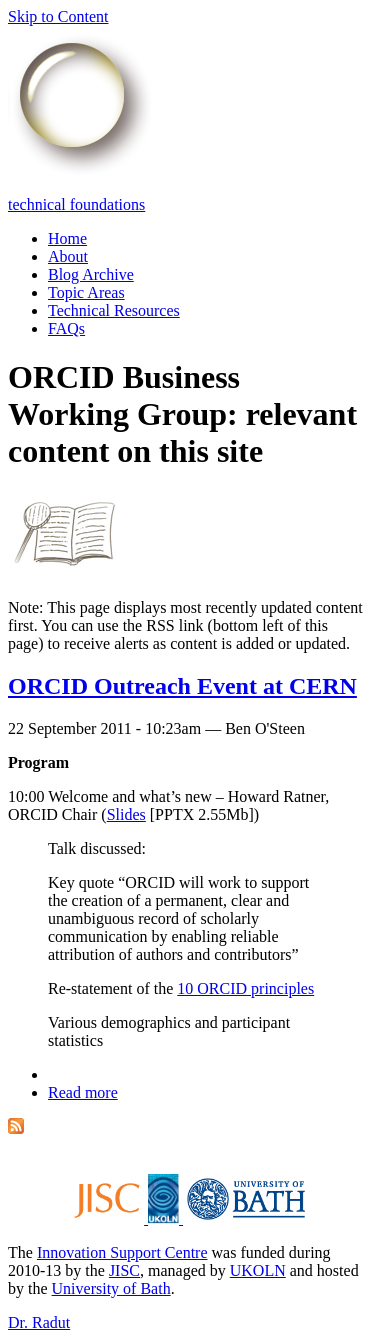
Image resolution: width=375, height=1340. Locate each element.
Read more (83, 1092)
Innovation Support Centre (122, 1252)
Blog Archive (91, 274)
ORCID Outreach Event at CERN (182, 686)
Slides (126, 814)
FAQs (66, 328)
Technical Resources (114, 310)
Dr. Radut (39, 1322)
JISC (124, 1270)
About (68, 256)
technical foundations (76, 204)
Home (67, 238)
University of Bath (111, 1288)
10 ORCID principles (245, 988)
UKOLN (258, 1270)
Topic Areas (86, 292)
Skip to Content (58, 16)
